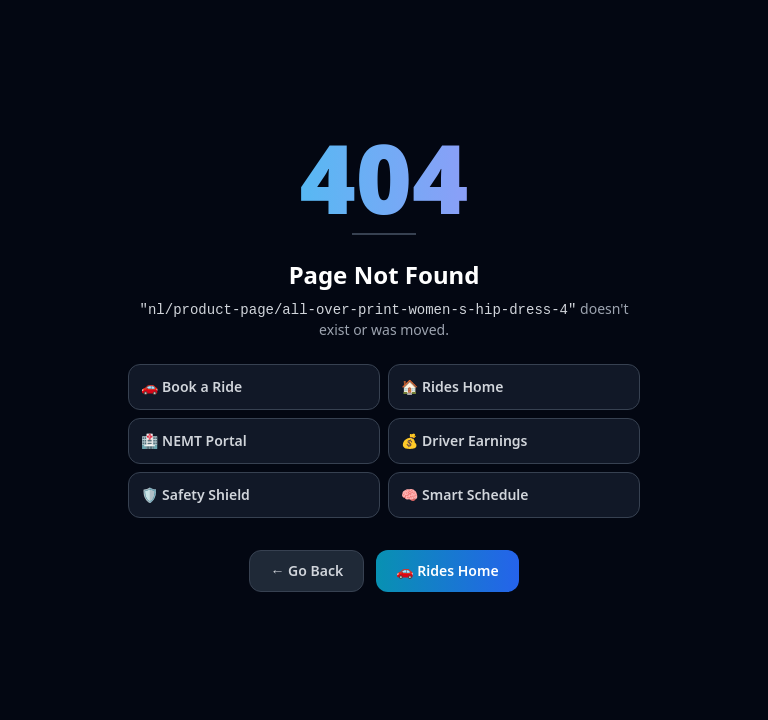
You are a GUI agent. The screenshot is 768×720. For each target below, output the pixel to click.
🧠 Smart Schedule (465, 494)
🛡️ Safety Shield (195, 494)
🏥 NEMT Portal (194, 440)
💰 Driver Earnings (464, 440)
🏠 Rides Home (452, 386)
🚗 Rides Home (447, 570)
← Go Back (306, 570)
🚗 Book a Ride (191, 386)
